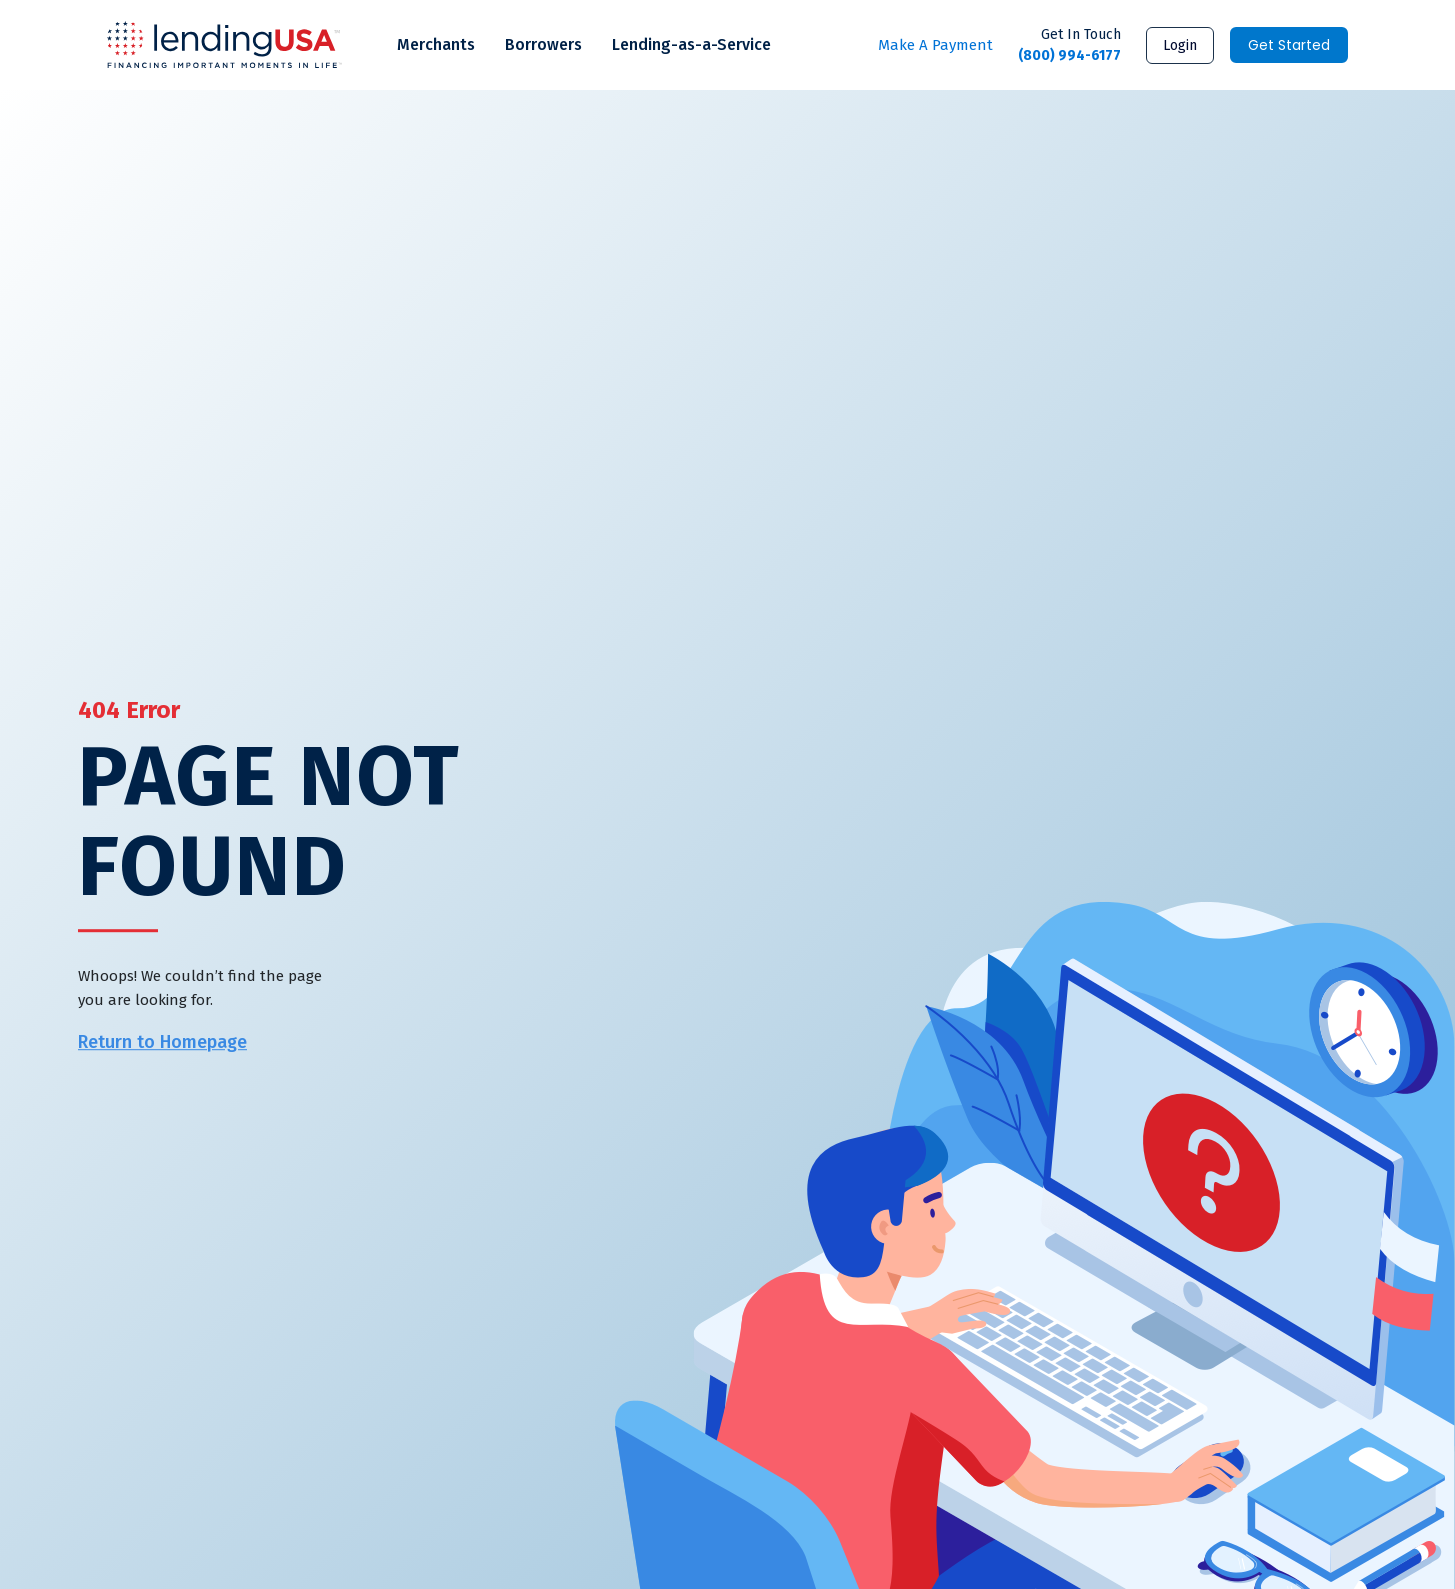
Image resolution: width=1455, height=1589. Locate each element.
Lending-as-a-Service (691, 44)
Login (1180, 45)
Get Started (1289, 45)
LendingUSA (224, 45)
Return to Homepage (162, 1043)
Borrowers (543, 44)
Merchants (436, 44)
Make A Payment (935, 45)
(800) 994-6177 (1069, 44)
